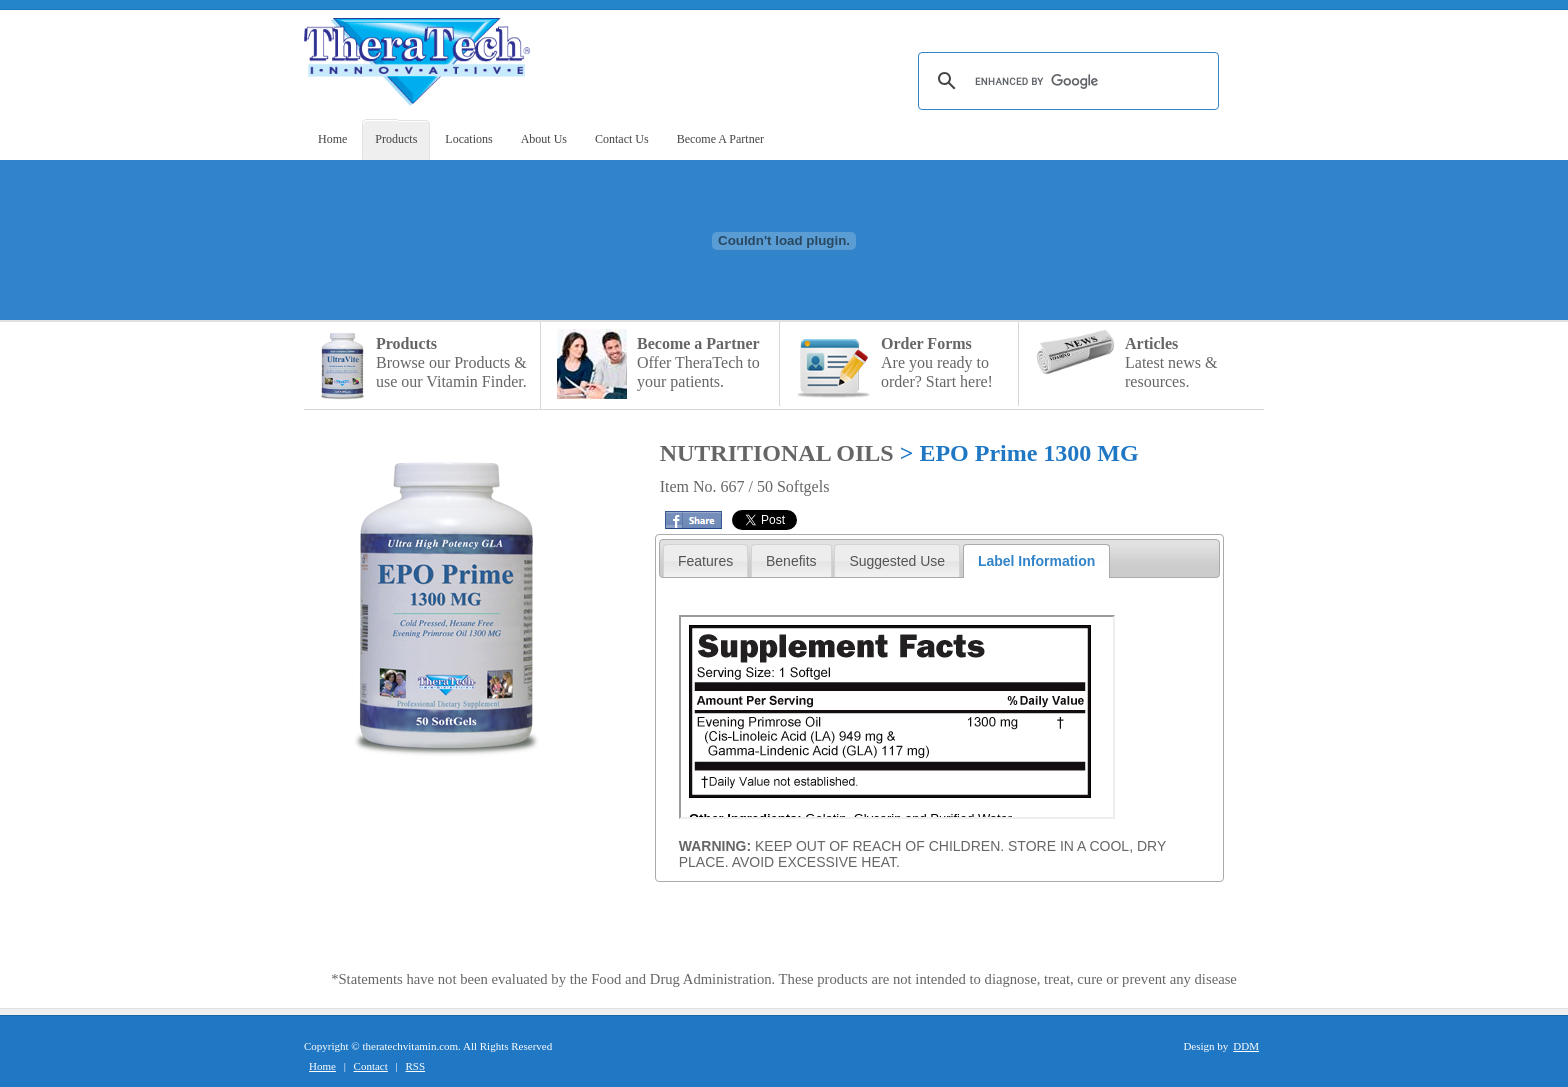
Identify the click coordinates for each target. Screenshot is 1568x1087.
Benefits (791, 561)
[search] (1065, 81)
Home (322, 1066)
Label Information (1036, 561)
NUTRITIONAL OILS (777, 453)
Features (705, 561)
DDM (1246, 1046)
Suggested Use (897, 561)
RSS (416, 1066)
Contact (371, 1066)
